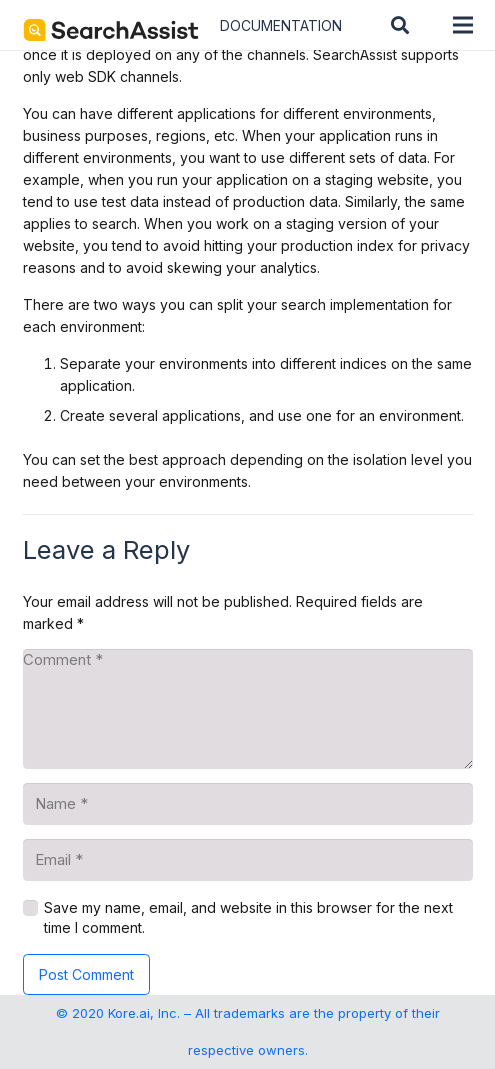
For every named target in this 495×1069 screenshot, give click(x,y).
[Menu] (463, 25)
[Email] (248, 860)
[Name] (248, 804)
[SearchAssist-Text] (111, 30)
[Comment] (248, 709)
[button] (400, 25)
